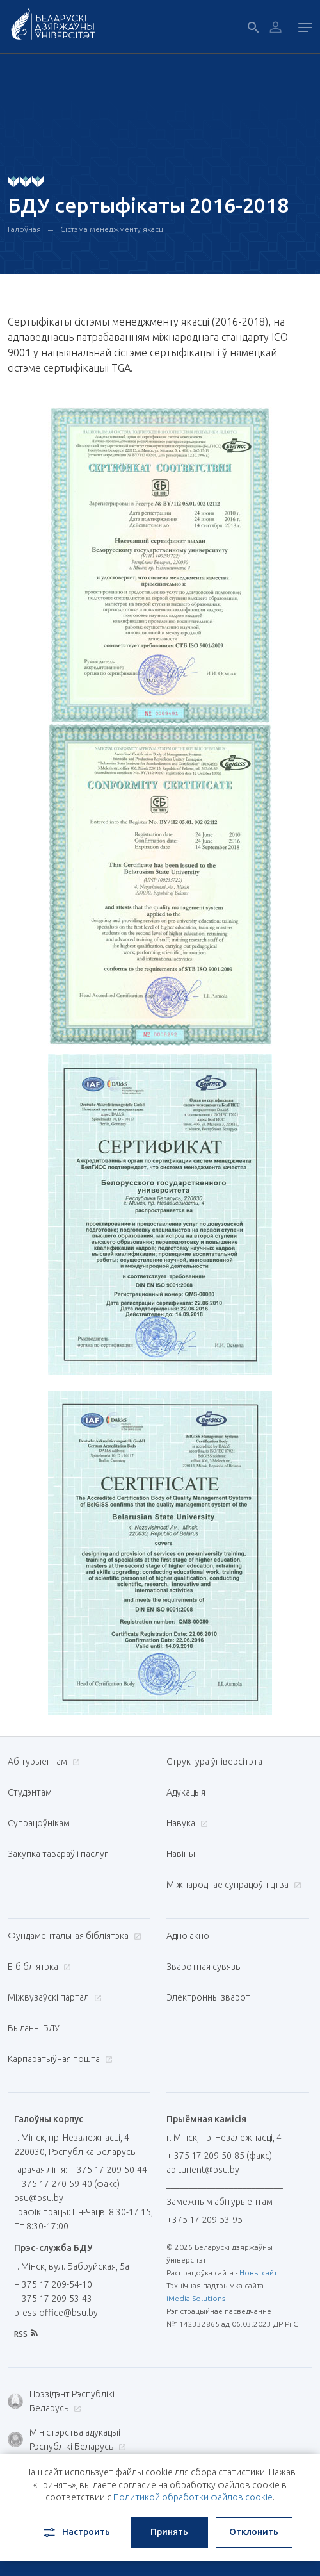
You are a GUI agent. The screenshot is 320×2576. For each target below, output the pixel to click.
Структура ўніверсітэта (214, 1761)
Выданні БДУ (34, 2028)
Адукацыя (185, 1792)
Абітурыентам (42, 1761)
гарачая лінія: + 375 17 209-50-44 (80, 2170)
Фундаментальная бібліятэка (73, 1936)
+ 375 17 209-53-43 (53, 2298)
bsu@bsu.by (38, 2198)
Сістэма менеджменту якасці (112, 229)
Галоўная (24, 229)
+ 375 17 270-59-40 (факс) (67, 2184)
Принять (169, 2532)
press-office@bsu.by (56, 2313)
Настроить (76, 2532)
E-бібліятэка (38, 1966)
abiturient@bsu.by (202, 2170)
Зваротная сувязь (203, 1966)
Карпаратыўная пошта (58, 2059)
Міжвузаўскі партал (53, 1997)
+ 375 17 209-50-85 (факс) (219, 2156)
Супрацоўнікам (39, 1823)
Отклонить (253, 2532)
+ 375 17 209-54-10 (53, 2284)
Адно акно (187, 1936)
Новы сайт (258, 2272)
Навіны (180, 1854)
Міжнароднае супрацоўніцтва (232, 1884)
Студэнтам (30, 1792)
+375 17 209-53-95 (204, 2220)
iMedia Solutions (195, 2298)
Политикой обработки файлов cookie (193, 2497)
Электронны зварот (208, 1997)
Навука (185, 1823)
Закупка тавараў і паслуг (58, 1854)
